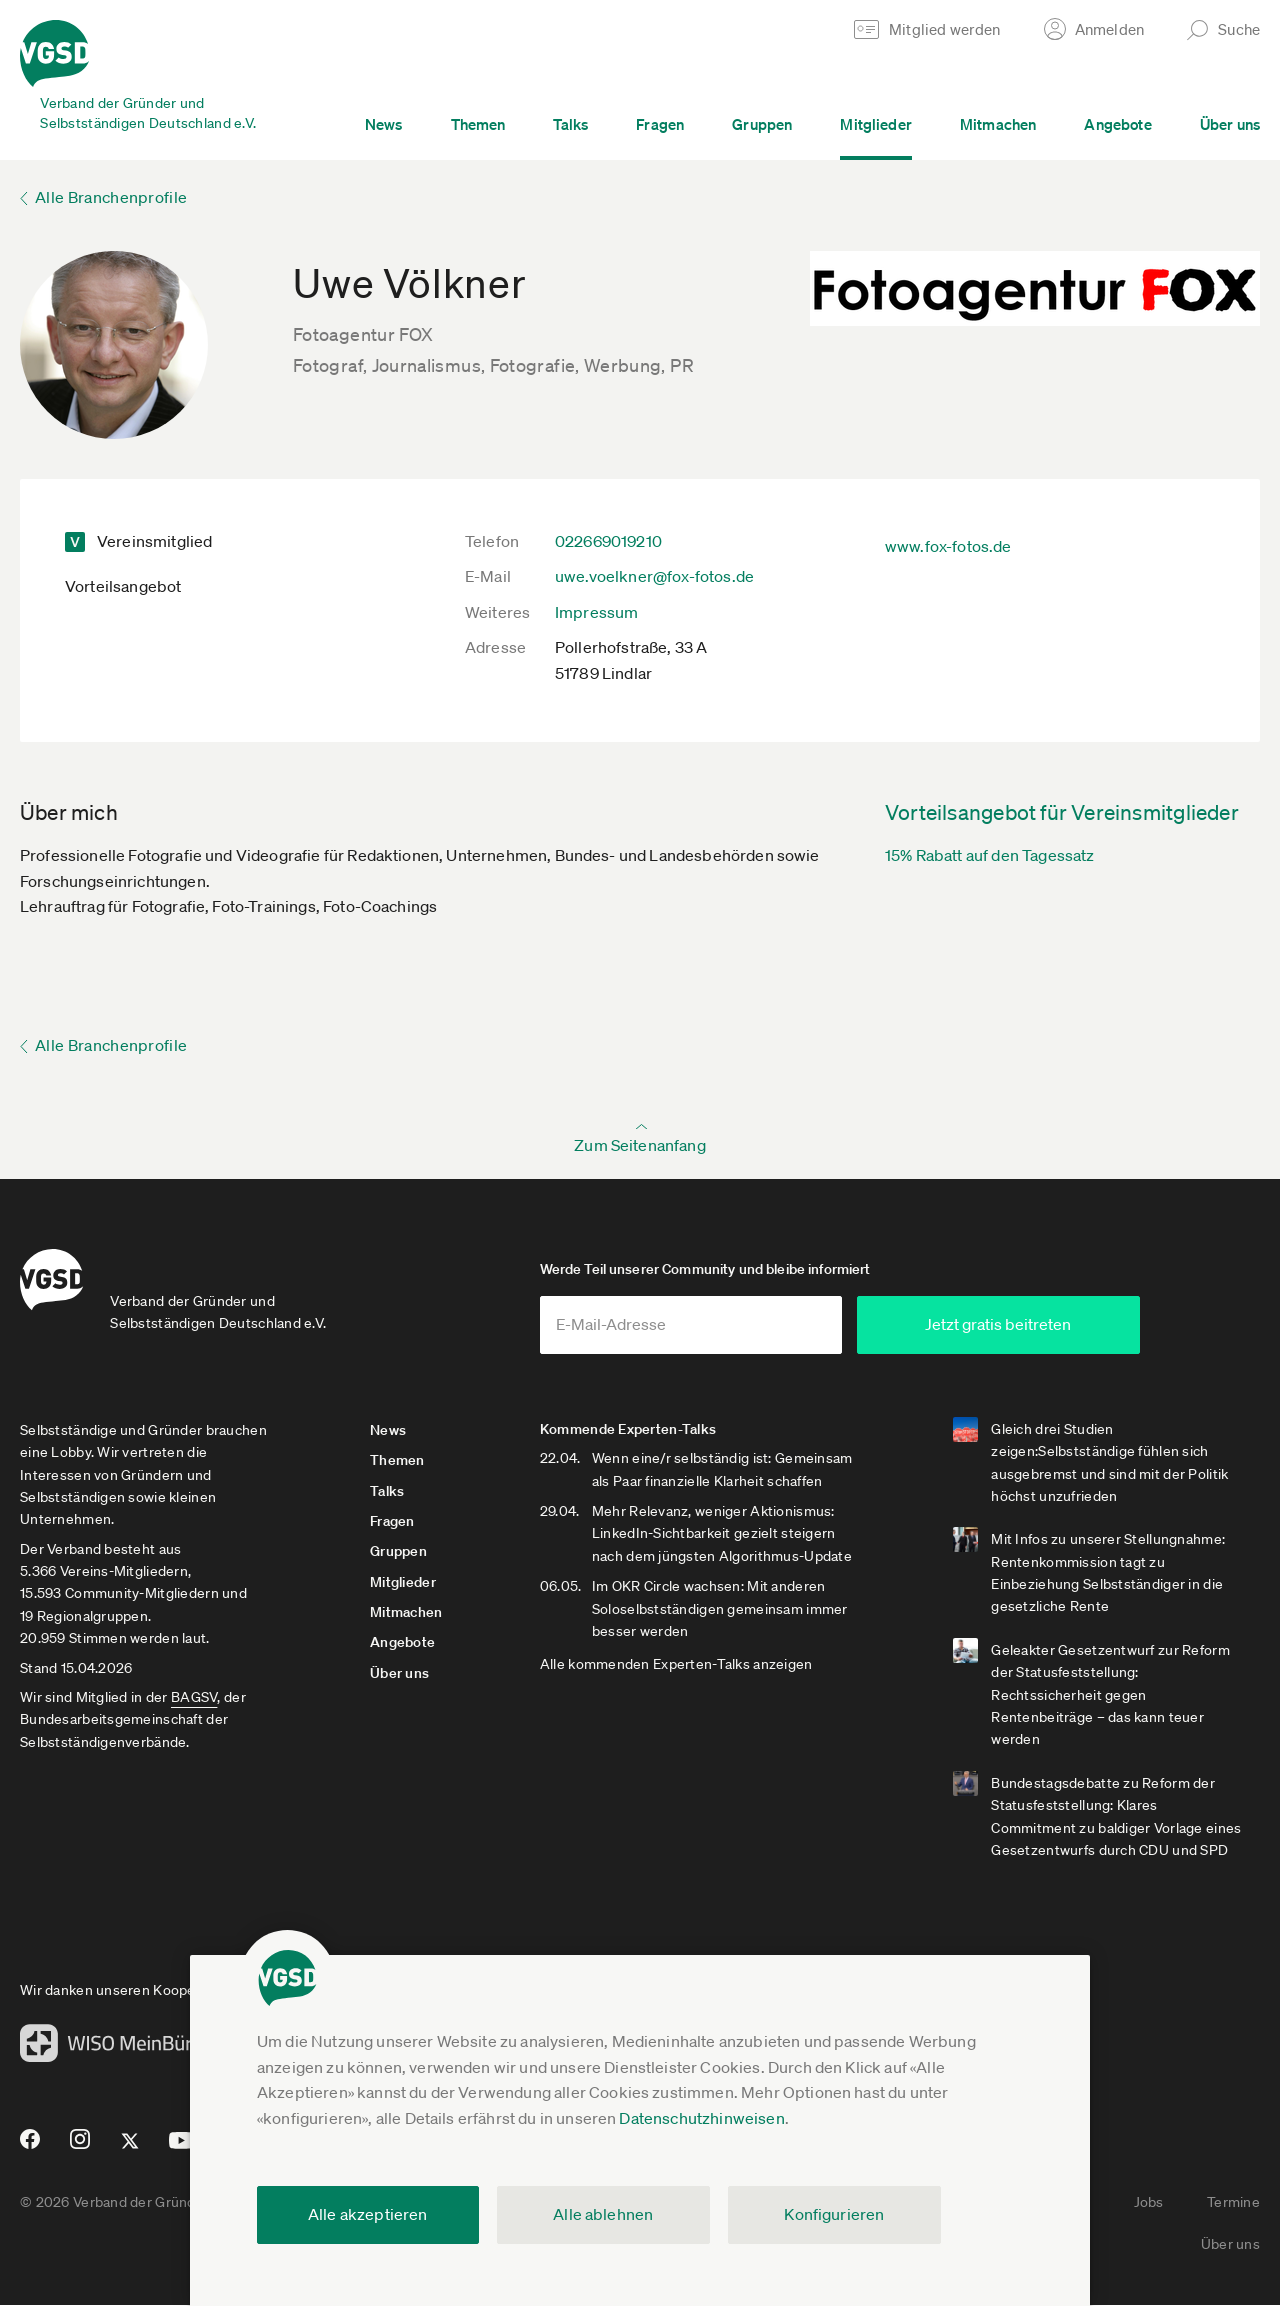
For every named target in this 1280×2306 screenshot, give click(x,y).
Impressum (596, 612)
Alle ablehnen (603, 2214)
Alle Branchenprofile (111, 197)
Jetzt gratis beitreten (1021, 1324)
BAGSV (194, 1697)
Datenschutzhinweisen (701, 2118)
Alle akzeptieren (368, 2214)
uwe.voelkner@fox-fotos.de (654, 576)
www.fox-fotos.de (948, 546)
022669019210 (608, 541)
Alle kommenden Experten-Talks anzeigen (676, 1665)
